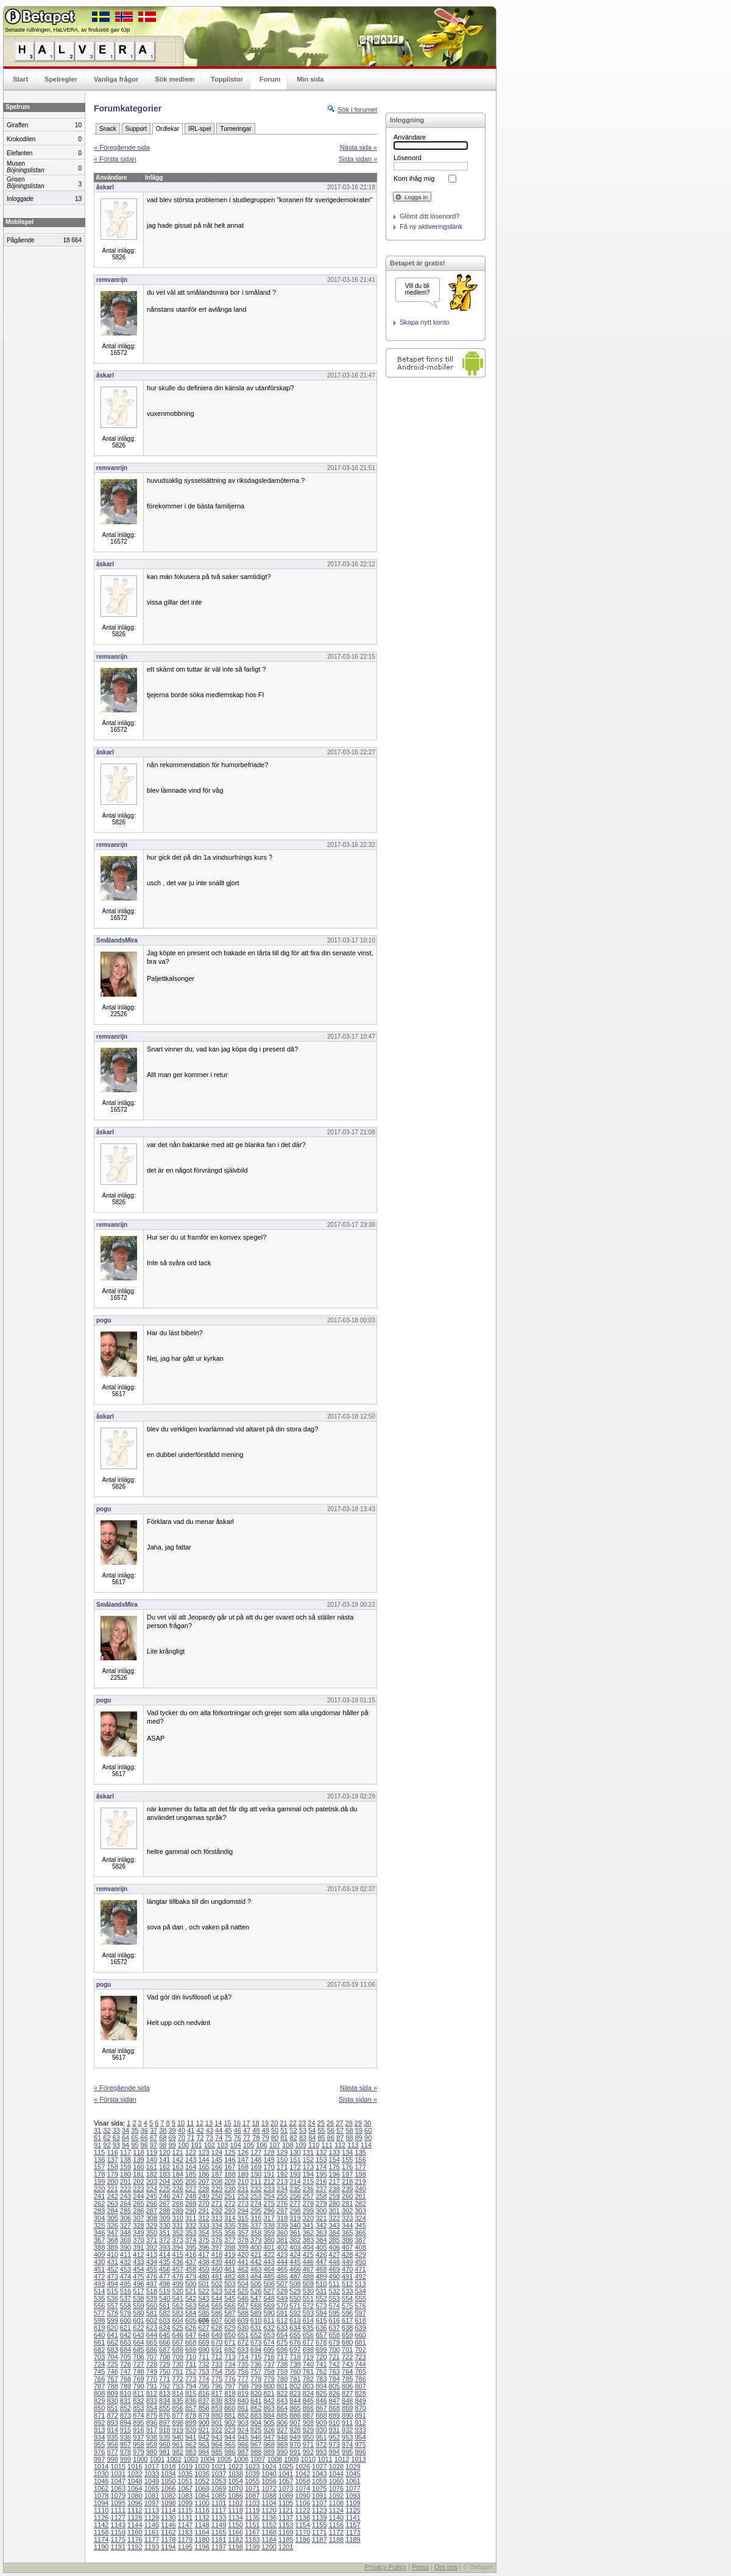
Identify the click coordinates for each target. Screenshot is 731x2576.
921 (203, 2430)
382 (294, 2240)
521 (190, 2291)
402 (282, 2247)
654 (282, 2335)
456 (164, 2269)
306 (125, 2218)
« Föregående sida (122, 147)
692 (229, 2349)
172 (294, 2167)
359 (268, 2232)
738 (282, 2364)
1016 (134, 2466)
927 (282, 2430)
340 (294, 2225)
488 (308, 2276)
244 (138, 2196)
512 (347, 2283)
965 (229, 2444)
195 (321, 2174)
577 (99, 2313)
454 (138, 2269)
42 (199, 2130)
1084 (201, 2495)
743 (347, 2364)
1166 (235, 2532)
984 (203, 2451)
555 (360, 2298)
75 (227, 2137)
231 (243, 2188)
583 (177, 2313)
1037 (218, 2473)
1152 (268, 2525)
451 (99, 2269)
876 (164, 2415)
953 (347, 2437)
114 (366, 2145)
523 (216, 2291)
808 (99, 2393)
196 (334, 2174)
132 (321, 2152)
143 (190, 2159)
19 (265, 2123)
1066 (168, 2488)
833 (151, 2400)
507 (282, 2283)
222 (125, 2188)
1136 (268, 2517)
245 (151, 2196)
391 (138, 2247)
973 (334, 2444)
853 (138, 2408)
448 (334, 2261)
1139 (319, 2517)
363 (321, 2232)
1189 (352, 2539)
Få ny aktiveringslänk (431, 226)
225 (164, 2188)
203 (151, 2181)
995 (347, 2451)
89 (358, 2137)
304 (99, 2218)
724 (99, 2364)
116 (112, 2152)
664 (138, 2342)
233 (268, 2188)
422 (268, 2254)
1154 (302, 2525)
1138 (302, 2517)
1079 (118, 2495)
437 (190, 2261)
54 (312, 2130)
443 (268, 2261)
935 (112, 2437)
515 (112, 2291)
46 (237, 2130)
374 (190, 2240)
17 (246, 2123)
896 (151, 2422)
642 (125, 2335)
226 (177, 2188)
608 (229, 2320)
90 (368, 2137)
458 (190, 2269)
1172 (336, 2532)
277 (294, 2203)
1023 (252, 2466)
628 (216, 2327)
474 (125, 2276)
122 (190, 2152)
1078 (101, 2495)
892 (99, 2422)
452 (112, 2269)
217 (334, 2181)
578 (112, 2313)
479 (190, 2276)
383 (308, 2240)
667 (177, 2342)
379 (255, 2240)
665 (151, 2342)
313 (216, 2218)
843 (282, 2400)
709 (177, 2356)
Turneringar (235, 128)
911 (347, 2422)
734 (229, 2364)
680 (347, 2342)
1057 (285, 2481)
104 (235, 2145)
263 (112, 2203)
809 (112, 2393)
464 (268, 2269)
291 (203, 2210)
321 (321, 2218)
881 (229, 2415)
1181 (218, 2539)
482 (229, 2276)
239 (347, 2188)
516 (125, 2291)
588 (243, 2313)
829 (99, 2400)
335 (229, 2225)
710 (190, 2356)
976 (99, 2451)
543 (203, 2298)
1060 (336, 2481)
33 (116, 2130)
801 (282, 2386)
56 (330, 2130)
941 (190, 2437)
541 (177, 2298)
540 (164, 2298)
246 (164, 2196)
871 (99, 2415)
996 (360, 2451)
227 (190, 2188)
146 (229, 2159)
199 (99, 2181)
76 (237, 2137)
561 (164, 2305)
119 (151, 2152)
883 (255, 2415)
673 (255, 2342)
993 (321, 2451)
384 (321, 2240)
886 (294, 2415)
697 (294, 2349)
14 (218, 2123)
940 (177, 2437)
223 (138, 2188)
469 (334, 2269)
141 (164, 2159)
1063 (118, 2488)
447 (321, 2261)
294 (243, 2210)
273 (243, 2203)
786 (360, 2378)
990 (282, 2451)
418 (216, 2254)
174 (321, 2167)
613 (294, 2320)
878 (190, 2415)
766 (99, 2378)
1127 (118, 2517)
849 (360, 2400)
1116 (201, 2510)
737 (268, 2364)
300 (321, 2210)
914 (112, 2430)
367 (99, 2240)
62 (106, 2137)
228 (203, 2188)
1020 (201, 2466)
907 (294, 2422)
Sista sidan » (358, 159)
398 (229, 2247)
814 (177, 2393)
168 (243, 2167)
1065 (151, 2488)
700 (334, 2349)
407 (347, 2247)
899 (190, 2422)
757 (255, 2371)
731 (190, 2364)
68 (162, 2137)
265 (138, 2203)
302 (347, 2210)
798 (243, 2386)
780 (282, 2378)
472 (99, 2276)
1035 (185, 2473)
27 (339, 2123)
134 (347, 2152)
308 (151, 2218)
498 (164, 2283)
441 (243, 2261)
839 (229, 2400)
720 (321, 2356)
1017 (151, 2466)
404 (308, 2247)
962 (190, 2444)
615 (321, 2320)
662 (112, 2342)
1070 (235, 2488)
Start (20, 79)
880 (216, 2415)
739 (294, 2364)
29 (358, 2123)
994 (334, 2451)
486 (282, 2276)
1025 (285, 2466)
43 (209, 2130)
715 (255, 2356)
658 (334, 2335)
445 (294, 2261)
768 (125, 2378)
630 (243, 2327)
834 (164, 2400)
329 (151, 2225)
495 (125, 2283)
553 (334, 2298)
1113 (151, 2510)
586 (216, 2313)
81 (284, 2137)
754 (216, 2371)
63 (116, 2137)
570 (282, 2305)
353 (190, 2232)
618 (360, 2320)
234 (282, 2188)
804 (321, 2386)
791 (151, 2386)
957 (125, 2444)
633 (282, 2327)
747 (125, 2371)
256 (294, 2196)
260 (347, 2196)
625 (177, 2327)
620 (112, 2327)
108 (287, 2145)
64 (125, 2137)
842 (268, 2400)
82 (293, 2137)
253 (255, 2196)
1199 (252, 2546)
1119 (252, 2510)
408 (360, 2247)
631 (255, 2327)
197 (347, 2174)
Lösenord (408, 157)
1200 (268, 2546)
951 (321, 2437)
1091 (319, 2495)
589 (255, 2313)
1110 (101, 2510)
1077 (352, 2488)
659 (347, 2335)
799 (255, 2386)
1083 (185, 2495)
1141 (352, 2517)
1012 (341, 2459)
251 (229, 2196)
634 (294, 2327)
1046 (101, 2481)
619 (99, 2327)
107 (274, 2145)
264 (125, 2203)
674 (268, 2342)
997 (99, 2459)
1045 (352, 2473)
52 (293, 2130)
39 (172, 2130)
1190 (101, 2546)
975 (360, 2444)
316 (255, 2218)
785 (347, 2378)
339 (282, 2225)
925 (255, 2430)
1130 (168, 2517)
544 (216, 2298)
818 (229, 2393)
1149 (218, 2525)
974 (347, 2444)
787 (99, 2386)
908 (308, 2422)
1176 (134, 2539)
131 (308, 2152)
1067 (185, 2488)
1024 (268, 2466)
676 (294, 2342)
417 (203, 2254)
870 (360, 2408)
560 (151, 2305)
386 (347, 2240)
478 (177, 2276)
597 (360, 2313)
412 (138, 2254)
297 (282, 2210)
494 (112, 2283)
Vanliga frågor (116, 79)
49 (265, 2130)
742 (334, 2364)
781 (294, 2378)
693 (243, 2349)
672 (243, 2342)
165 (203, 2167)
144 (203, 2159)
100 (183, 2145)
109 (300, 2145)
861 (243, 2408)
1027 (319, 2466)
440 (229, 2261)
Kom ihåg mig (414, 178)
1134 (235, 2517)
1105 (285, 2503)
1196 (201, 2546)
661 (99, 2342)
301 (334, 2210)
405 (321, 2247)
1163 (185, 2532)
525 (243, 2291)
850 (99, 2408)
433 (138, 2261)
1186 (302, 2539)
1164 (201, 2532)
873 (125, 2415)
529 (294, 2291)
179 (112, 2174)
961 (177, 2444)
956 (112, 2444)
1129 (151, 2517)
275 (268, 2203)
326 (112, 2225)
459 (203, 2269)
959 (151, 2444)
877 (177, 2415)
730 (177, 2364)
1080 (134, 2495)
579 (125, 2313)
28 (349, 2123)
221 (112, 2188)
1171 (319, 2532)
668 (190, 2342)
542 (190, 2298)
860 (229, 2408)
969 (282, 2444)
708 (164, 2356)
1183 (252, 2539)
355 (216, 2232)
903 (243, 2422)
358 (255, 2232)
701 (347, 2349)
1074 (302, 2488)
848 (347, 2400)
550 (294, 2298)
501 (203, 2283)
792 (164, 2386)
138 (125, 2159)
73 (209, 2137)
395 (190, 2247)
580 (138, 2313)
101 (196, 2145)
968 (268, 2444)
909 (321, 2422)
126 (243, 2152)
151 (294, 2159)
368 (112, 2240)
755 (229, 2371)
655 (294, 2335)
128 (268, 2152)
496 (138, 2283)
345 (360, 2225)
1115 (185, 2510)
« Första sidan (115, 159)
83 (302, 2137)
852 (125, 2408)
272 (229, 2203)
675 (282, 2342)
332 (190, 2225)
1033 (151, 2473)
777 (243, 2378)
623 (151, 2327)
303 (360, 2210)
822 (282, 2393)
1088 (268, 2495)
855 (164, 2408)
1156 (336, 2525)
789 (125, 2386)
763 (334, 2371)
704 (112, 2356)
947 (268, 2437)
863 (268, 2408)
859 (216, 2408)
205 (177, 2181)
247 (177, 2196)
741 (321, 2364)
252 (243, 2196)
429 (360, 2254)
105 (248, 2145)
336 (243, 2225)
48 (256, 2130)
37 (153, 2130)
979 (138, 2451)
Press (420, 2567)
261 (360, 2196)
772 (177, 2378)
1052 (201, 2481)
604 (177, 2320)
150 (282, 2159)
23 (302, 2123)
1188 (336, 2539)
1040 (268, 2473)
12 (199, 2123)
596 (347, 2313)
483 (243, 2276)
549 (282, 2298)
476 (151, 2276)
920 (190, 2430)
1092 (336, 2495)
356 (229, 2232)
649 (216, 2335)
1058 (302, 2481)
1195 (185, 2546)
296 (268, 2210)
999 (125, 2459)
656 (308, 2335)
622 (138, 2327)
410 (112, 2254)
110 (313, 2145)
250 (216, 2196)
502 (216, 2283)
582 (164, 2313)
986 (229, 2451)
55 (321, 2130)
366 (360, 2232)
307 (138, 2218)
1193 (151, 2546)
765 (360, 2371)
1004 (207, 2459)
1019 (185, 2466)
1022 (235, 2466)
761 (308, 2371)
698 (308, 2349)
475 (138, 2276)
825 (321, 2393)
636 (321, 2327)
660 (360, 2335)
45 (227, 2130)
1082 (168, 2495)
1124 (336, 2510)
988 (255, 2451)
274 (255, 2203)
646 (177, 2335)
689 (190, 2349)
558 (125, 2305)
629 (229, 2327)
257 (308, 2196)
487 (294, 2276)
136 (99, 2159)
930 (321, 2430)
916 (138, 2430)
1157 (352, 2525)
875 (151, 2415)
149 (268, 2159)
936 (125, 2437)
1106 (302, 2503)
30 (367, 2123)
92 (106, 2145)
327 (125, 2225)
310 (177, 2218)
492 (360, 2276)
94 (125, 2145)
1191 (118, 2546)
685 (138, 2349)
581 (151, 2313)
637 (334, 2327)
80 (274, 2137)
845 (308, 2400)
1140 (336, 2517)
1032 (134, 2473)
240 (360, 2188)
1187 (319, 2539)
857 (190, 2408)
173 (308, 2167)
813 (164, 2393)
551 (308, 2298)
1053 (218, 2481)
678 (321, 2342)
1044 (336, 2473)
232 (255, 2188)
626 (190, 2327)
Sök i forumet (357, 109)
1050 (168, 2481)
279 (321, 2203)
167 (229, 2167)
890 (347, 2415)
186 (203, 2174)
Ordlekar (167, 128)
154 (334, 2159)
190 (255, 2174)
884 (268, 2415)
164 (190, 2167)
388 (99, 2247)
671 (229, 2342)
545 (229, 2298)
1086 (235, 2495)
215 (308, 2181)
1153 (285, 2525)
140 (151, 2159)
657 (321, 2335)
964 (216, 2444)
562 (177, 2305)
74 (218, 2137)
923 (229, 2430)
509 (308, 2283)
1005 (224, 2459)
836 (190, 2400)
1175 (118, 2539)
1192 (134, 2546)
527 (268, 2291)
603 (164, 2320)
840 (243, 2400)
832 (138, 2400)
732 (203, 2364)
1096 (134, 2503)
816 (203, 2393)
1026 (302, 2466)
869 (347, 2408)
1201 (285, 2546)
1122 (302, 2510)
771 (164, 2378)
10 (181, 2123)
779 (268, 2378)
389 (112, 2247)
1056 (268, 2481)
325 (99, 2225)
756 (243, 2371)
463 (255, 2269)
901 (216, 2422)
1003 (190, 2459)
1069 (218, 2488)
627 (203, 2327)
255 (282, 2196)
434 (151, 2261)
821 (268, 2393)
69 (172, 2137)
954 (360, 2437)
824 (308, 2393)
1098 (168, 2503)
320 (308, 2218)
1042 (302, 2473)
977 (112, 2451)
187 (216, 2174)
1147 (185, 2525)
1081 (151, 2495)
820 (255, 2393)
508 (294, 2283)
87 (340, 2137)
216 (321, 2181)
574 (334, 2305)
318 (282, 2218)
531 (321, 2291)
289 (177, 2210)
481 (216, 2276)
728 (151, 2364)
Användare (410, 137)
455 (151, 2269)
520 (177, 2291)
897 (164, 2422)
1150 (235, 2525)
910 (334, 2422)
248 (190, 2196)
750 (164, 2371)
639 (360, 2327)
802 (294, 2386)
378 (243, 2240)
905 (268, 2422)
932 (347, 2430)
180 (125, 2174)
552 (321, 2298)
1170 (302, 2532)
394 (177, 2247)
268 (177, 2203)
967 (255, 2444)
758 (268, 2371)
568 (255, 2305)
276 (282, 2203)
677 (308, 2342)
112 (339, 2145)
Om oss (445, 2567)
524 (229, 2291)
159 (125, 2167)
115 (99, 2152)
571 (294, 2305)
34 (125, 2130)
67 (153, 2137)
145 (216, 2159)
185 (190, 2174)
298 (294, 2210)
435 (164, 2261)
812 (151, 2393)
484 (255, 2276)
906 (282, 2422)
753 (203, 2371)
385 (334, 2240)
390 (125, 2247)
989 (268, 2451)
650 (229, 2335)
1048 (134, 2481)
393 (164, 2247)
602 (151, 2320)
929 (308, 2430)
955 (99, 2444)
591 (282, 2313)
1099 (185, 2503)
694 (255, 2349)
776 (229, 2378)
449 (347, 2261)
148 (255, 2159)
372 (164, 2240)
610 (255, 2320)
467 (308, 2269)
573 (321, 2305)
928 (294, 2430)
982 (177, 2451)
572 (308, 2305)
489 (321, 2276)
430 (99, 2261)
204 (164, 2181)
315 (243, 2218)
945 (243, 2437)
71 (190, 2137)
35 (134, 2130)
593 (308, 2313)
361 (294, 2232)
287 (151, 2210)
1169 (285, 2532)
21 (283, 2123)
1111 (118, 2510)
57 (340, 2130)
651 (243, 2335)
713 (229, 2356)
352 (177, 2232)
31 (97, 2130)
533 (347, 2291)
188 (229, 2174)
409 (99, 2254)
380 (268, 2240)
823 (294, 2393)
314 (229, 2218)
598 (99, 2320)
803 (308, 2386)
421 (255, 2254)
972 (321, 2444)
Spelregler (60, 79)
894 (125, 2422)
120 (164, 2152)
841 (255, 2400)
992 (308, 2451)
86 (330, 2137)
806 (347, 2386)
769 (138, 2378)
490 (334, 2276)
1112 (134, 2510)
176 (347, 2167)
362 (308, 2232)
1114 (168, 2510)
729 (164, 2364)
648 (203, 2335)
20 (274, 2123)
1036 (201, 2473)
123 (203, 2152)
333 (203, 2225)
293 (229, 2210)
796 (216, 2386)
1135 (252, 2517)
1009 (291, 2459)
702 (360, 2349)
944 (229, 2437)
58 (349, 2130)
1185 (285, 2539)
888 (321, 2415)
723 (360, 2356)
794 (190, 2386)
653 (268, 2335)
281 (347, 2203)
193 (294, 2174)
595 (334, 2313)
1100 (201, 2503)
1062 (101, 2488)
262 (99, 2203)
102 (209, 2145)
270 (203, 2203)
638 (347, 2327)
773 (190, 2378)
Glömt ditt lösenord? (429, 216)
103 (222, 2145)
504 (243, 2283)
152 (308, 2159)
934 (99, 2437)
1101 (218, 2503)
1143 (118, 2525)
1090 (302, 2495)
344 (347, 2225)
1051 (185, 2481)
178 (99, 2174)
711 (203, 2356)
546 (243, 2298)
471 (360, 2269)
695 (268, 2349)
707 (151, 2356)
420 (243, 2254)
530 (308, 2291)
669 (203, 2342)
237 (321, 2188)
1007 (257, 2459)
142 (177, 2159)
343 (334, 2225)
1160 (134, 2532)
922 (216, 2430)
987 (243, 2451)
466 (294, 2269)
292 (216, 2210)
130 (294, 2152)
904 (255, 2422)
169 (255, 2167)
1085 (218, 2495)
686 (151, 2349)
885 (282, 2415)
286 (138, 2210)
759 (282, 2371)
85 (321, 2137)
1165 (218, 2532)
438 (203, 2261)
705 (125, 2356)
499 (177, 2283)
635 (308, 2327)
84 (312, 2137)
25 (321, 2123)
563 (190, 2305)
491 (347, 2276)
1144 (134, 2525)
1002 (173, 2459)
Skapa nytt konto (425, 322)
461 (229, 2269)
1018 (168, 2466)
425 (308, 2254)
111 (326, 2145)
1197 (218, 2546)
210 (243, 2181)
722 (347, 2356)
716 (268, 2356)
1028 (336, 2466)
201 (125, 2181)
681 (360, 2342)
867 (321, 2408)
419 (229, 2254)
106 (261, 2145)
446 (308, 2261)
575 (347, 2305)
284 (112, 2210)
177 (360, 2167)
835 (177, 2400)
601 (138, 2320)
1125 (352, 2510)
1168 (268, 2532)
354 (203, 2232)
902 (229, 2422)
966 (243, 2444)
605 (190, 2320)
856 (177, 2408)
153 (321, 2159)
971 (308, 2444)
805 (334, 2386)
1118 (235, 2510)
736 (255, 2364)
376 (216, 2240)
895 (138, 2422)
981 (164, 2451)
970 (294, 2444)
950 (308, 2437)
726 (125, 2364)
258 (321, 2196)
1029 (352, 2466)
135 (360, 2152)
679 (334, 2342)
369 (125, 2240)
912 (360, 2422)
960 (164, 2444)
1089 (285, 2495)
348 (125, 2232)
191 (268, 2174)
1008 (274, 2459)
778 (255, 2378)
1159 (118, 2532)
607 (216, 2320)
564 (203, 2305)
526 (255, 2291)
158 (112, 2167)
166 (216, 2167)
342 (321, 2225)
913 (99, 2430)
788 (112, 2386)
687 (164, 2349)
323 (347, 2218)
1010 (308, 2459)
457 (177, 2269)
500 (190, 2283)
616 (334, 2320)
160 (138, 2167)
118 (138, 2152)
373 (177, 2240)
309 (164, 2218)
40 (181, 2130)
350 (151, 2232)
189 (243, 2174)
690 (203, 2349)
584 (190, 2313)
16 (237, 2123)
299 (308, 2210)
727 (138, 2364)
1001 (157, 2459)
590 (268, 2313)
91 (97, 2145)
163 (177, 2167)
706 (138, 2356)
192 (282, 2174)
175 (334, 2167)
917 (151, 2430)
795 (203, 2386)
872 (112, 2415)
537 (125, 2298)
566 (229, 2305)
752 (190, 2371)
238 (334, 2188)
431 (112, 2261)
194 (308, 2174)
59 (358, 2130)
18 (255, 2123)
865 (294, 2408)
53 (302, 2130)
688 (177, 2349)
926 (268, 2430)
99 (172, 2145)
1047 (118, 2481)
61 (97, 2137)
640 (99, 2335)
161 (151, 2167)
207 (203, 2181)
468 (321, 2269)
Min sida (310, 79)
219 (360, 2181)
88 (349, 2137)
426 (321, 2254)
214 (294, 2181)
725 (112, 2364)
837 (203, 2400)
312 (203, 2218)
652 (255, 2335)
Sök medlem (174, 79)
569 (268, 2305)
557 (112, 2305)
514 (99, 2291)
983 (190, 2451)
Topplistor (227, 79)
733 (216, 2364)
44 (218, 2130)
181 (138, 2174)
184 (177, 2174)
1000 (140, 2459)
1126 (101, 2517)
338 (268, 2225)
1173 (352, 2532)
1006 (241, 2459)
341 (308, 2225)
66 (144, 2137)
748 (138, 2371)
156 (360, 2159)
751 (177, 2371)
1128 (134, 2517)
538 (138, 2298)
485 (268, 2276)
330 (164, 2225)
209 (229, 2181)
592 (294, 2313)
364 (334, 2232)
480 (203, 2276)
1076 (336, 2488)
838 (216, 2400)
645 (164, 2335)
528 (282, 2291)
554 (347, 2298)
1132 (201, 2517)
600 (125, 2320)
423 (282, 2254)
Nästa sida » (358, 147)
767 (112, 2378)
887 (308, 2415)
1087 (252, 2495)
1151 (252, 2525)
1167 (252, 2532)
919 (177, 2430)
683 (112, 2349)
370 (138, 2240)
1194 (168, 2546)
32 (106, 2130)
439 (216, 2261)
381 (282, 2240)
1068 (201, 2488)
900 (203, 2422)
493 (99, 2283)
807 (360, 2386)
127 (255, 2152)
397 (216, 2247)
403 (294, 2247)
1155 (319, 2525)
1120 (268, 2510)
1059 (319, 2481)
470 (347, 2269)
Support (136, 128)
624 (164, 2327)
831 (125, 2400)
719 (308, 2356)
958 (138, 2444)
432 (125, 2261)
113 (352, 2145)
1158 (101, 2532)
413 (151, 2254)
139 (138, 2159)
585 (203, 2313)
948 (282, 2437)
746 (112, 2371)
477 (164, 2276)
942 (203, 2437)
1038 (235, 2473)
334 (216, 2225)
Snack (107, 128)
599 (112, 2320)
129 (282, 2152)
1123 (319, 2510)
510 (321, 2283)
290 (190, 2210)
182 (151, 2174)
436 (177, 2261)
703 (99, 2356)
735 (243, 2364)
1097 (151, 2503)
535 (99, 2298)
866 (308, 2408)
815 (190, 2393)
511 (334, 2283)
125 (229, 2152)
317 (268, 2218)
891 (360, 2415)
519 (164, 2291)
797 (229, 2386)
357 (243, 2232)
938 (151, 2437)
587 (229, 2313)
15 (227, 2123)
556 (99, 2305)
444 (282, 2261)
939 (164, 2437)
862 (255, 2408)
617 (347, 2320)
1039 (252, 2473)
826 (334, 2393)
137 (112, 2159)
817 (216, 2393)
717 (282, 2356)
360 (282, 2232)
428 (347, 2254)
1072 (268, 2488)
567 (243, 2305)
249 (203, 2196)
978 (125, 2451)
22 (293, 2123)
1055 (252, 2481)
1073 (285, 2488)
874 (138, 2415)
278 (308, 2203)
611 (268, 2320)
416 (190, 2254)
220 (99, 2188)
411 (125, 2254)
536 (112, 2298)
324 (360, 2218)
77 (246, 2137)
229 (216, 2188)
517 (138, 2291)
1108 (336, 2503)
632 (268, 2327)
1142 (101, 2525)
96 (144, 2145)
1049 (151, 2481)
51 (284, 2130)
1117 (218, 2510)
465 (282, 2269)
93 (116, 2145)
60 (368, 2130)
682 (99, 2349)
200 (112, 2181)
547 (255, 2298)
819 (243, 2393)
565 (216, 2305)
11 (190, 2123)
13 (209, 2123)
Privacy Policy (385, 2567)
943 (216, 2437)
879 (203, 2415)
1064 (134, 2488)
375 (203, 2240)
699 (321, 2349)
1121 (285, 2510)
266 (151, 2203)
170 (268, 2167)
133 (334, 2152)
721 (334, 2356)
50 (274, 2130)
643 (138, 2335)
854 (151, 2408)
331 (177, 2225)
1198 (235, 2546)
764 (347, 2371)
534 (360, 2291)
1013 (358, 2459)
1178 (168, 2539)
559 (138, 2305)
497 (151, 2283)
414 (164, 2254)
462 (243, 2269)
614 (308, 2320)
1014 (101, 2466)
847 (334, 2400)
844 (294, 2400)
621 (125, 2327)
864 (282, 2408)
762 (321, 2371)
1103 (252, 2503)
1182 (235, 2539)
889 (334, 2415)
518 (151, 2291)
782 (308, 2378)
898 (177, 2422)
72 (199, 2137)
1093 (352, 2495)
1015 (118, 2466)
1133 (218, 2517)
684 (125, 2349)
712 (216, 2356)
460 (216, 2269)
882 (243, 2415)
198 (360, 2174)
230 (229, 2188)
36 (144, 2130)
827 (347, 2393)
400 (255, 2247)
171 (282, 2167)
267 (164, 2203)
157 (99, 2167)
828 (360, 2393)
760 (294, 2371)
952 (334, 2437)
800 (268, 2386)
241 (99, 2196)
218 (347, 2181)
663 (125, 2342)
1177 (151, 2539)
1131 (185, 2517)
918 (164, 2430)
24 (311, 2123)
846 (321, 2400)
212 (268, 2181)
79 (265, 2137)
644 (151, 2335)
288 (164, 2210)
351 (164, 2232)
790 (138, 2386)
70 (181, 2137)
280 (334, 2203)
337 (255, 2225)
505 (255, 2283)
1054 (235, 2481)
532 (334, 2291)
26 (330, 2123)
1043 (319, 2473)
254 (268, 2196)
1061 (352, 2481)
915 (125, 2430)
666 (164, 2342)
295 (255, 2210)
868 (334, 2408)
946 (255, 2437)
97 (153, 2145)
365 (347, 2232)
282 (360, 2203)
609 (243, 2320)
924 (243, 2430)
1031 (118, 2473)
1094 (101, 2503)
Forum (270, 79)
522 (203, 2291)
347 (112, 2232)
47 (246, 2130)
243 (125, 2196)
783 (321, 2378)
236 (308, 2188)
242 (112, 2196)
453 (125, 2269)
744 (360, 2364)
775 (216, 2378)
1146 (168, 2525)
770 (151, 2378)
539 (151, 2298)
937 (138, 2437)
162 (164, 2167)
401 (268, 2247)
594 (321, 2313)
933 (360, 2430)
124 (216, 2152)
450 (360, 2261)
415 (177, 2254)
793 (177, 2386)
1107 (319, 2503)
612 (282, 2320)
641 (112, 2335)
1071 (252, 2488)
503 (229, 2283)
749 (151, 2371)
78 (256, 2137)
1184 (268, 2539)
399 (243, 2247)
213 (282, 2181)
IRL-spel (199, 128)
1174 (101, 2539)
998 (112, 2459)
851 (112, 2408)
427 (334, 2254)
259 (334, 2196)
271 (216, 2203)
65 (134, 2137)
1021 (218, 2466)
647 (190, 2335)
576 (360, 2305)
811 (138, 2393)
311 (190, 2218)
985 (216, 2451)
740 (308, 2364)
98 (162, 2145)
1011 (324, 2459)
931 (334, 2430)
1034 (168, 2473)
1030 (101, 2473)
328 (138, 2225)
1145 (151, 2525)
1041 (285, 2473)
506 (268, 2283)
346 (99, 2232)
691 (216, 2349)
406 (334, 2247)
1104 (268, 2503)
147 (243, 2159)
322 (334, 2218)
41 (190, 2130)
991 (294, 2451)
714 (243, 2356)
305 (112, 2218)
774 (203, 2378)
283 (99, 2210)
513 (360, 2283)
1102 (235, 2503)
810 (125, 2393)
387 (360, 2240)
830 (112, 2400)
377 (229, 2240)
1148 (201, 2525)
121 (177, 2152)
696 (282, 2349)
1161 (151, 2532)
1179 (185, 2539)
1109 (352, 2503)
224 (151, 2188)
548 (268, 2298)
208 (216, 2181)
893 (112, 2422)
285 (125, 2210)
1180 (201, 2539)
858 (203, 2408)
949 (294, 2437)
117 (125, 2152)
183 (164, 2174)
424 (294, 2254)
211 (255, 2181)
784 (334, 2378)
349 (138, 2232)
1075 (319, 2488)
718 (294, 2356)
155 (347, 2159)
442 (255, 2261)
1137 (285, 2517)
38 (162, 2130)
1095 (118, 2503)
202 (138, 2181)
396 (203, 2247)
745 (99, 2371)
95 (134, 2145)
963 (203, 2444)
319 (294, 2218)
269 (190, 2203)
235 (294, 2188)
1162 (168, 2532)
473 (112, 2276)
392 (151, 2247)
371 (151, 2240)
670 (216, 2342)
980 (151, 2451)
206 (190, 2181)
